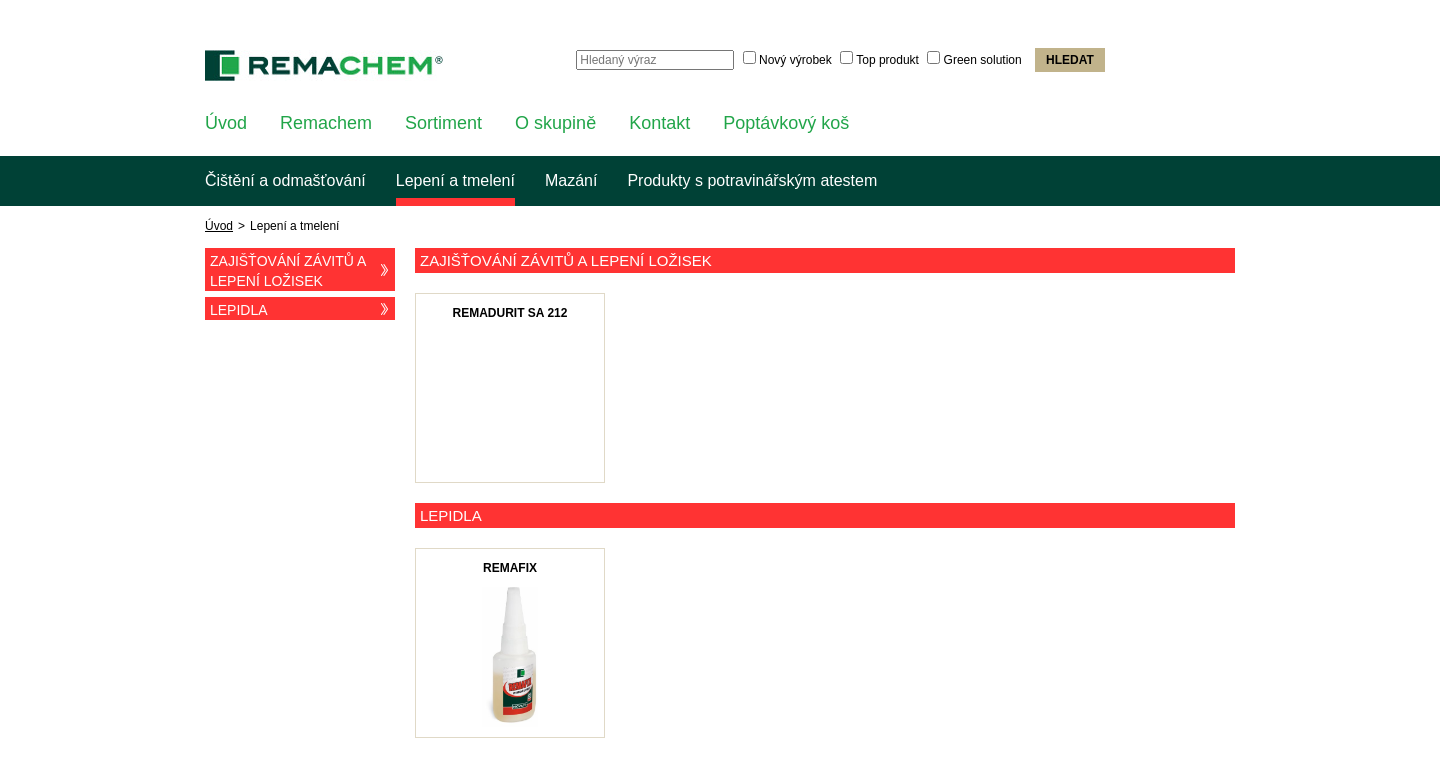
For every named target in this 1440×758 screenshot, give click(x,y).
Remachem (326, 123)
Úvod (226, 123)
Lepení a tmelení (455, 180)
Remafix (510, 568)
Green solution (983, 60)
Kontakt (659, 123)
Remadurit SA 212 (510, 313)
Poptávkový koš (786, 123)
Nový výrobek (795, 60)
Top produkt (887, 60)
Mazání (571, 180)
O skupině (555, 123)
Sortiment (443, 123)
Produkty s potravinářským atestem (752, 180)
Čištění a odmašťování (285, 180)
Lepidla (302, 309)
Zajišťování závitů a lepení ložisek (302, 271)
